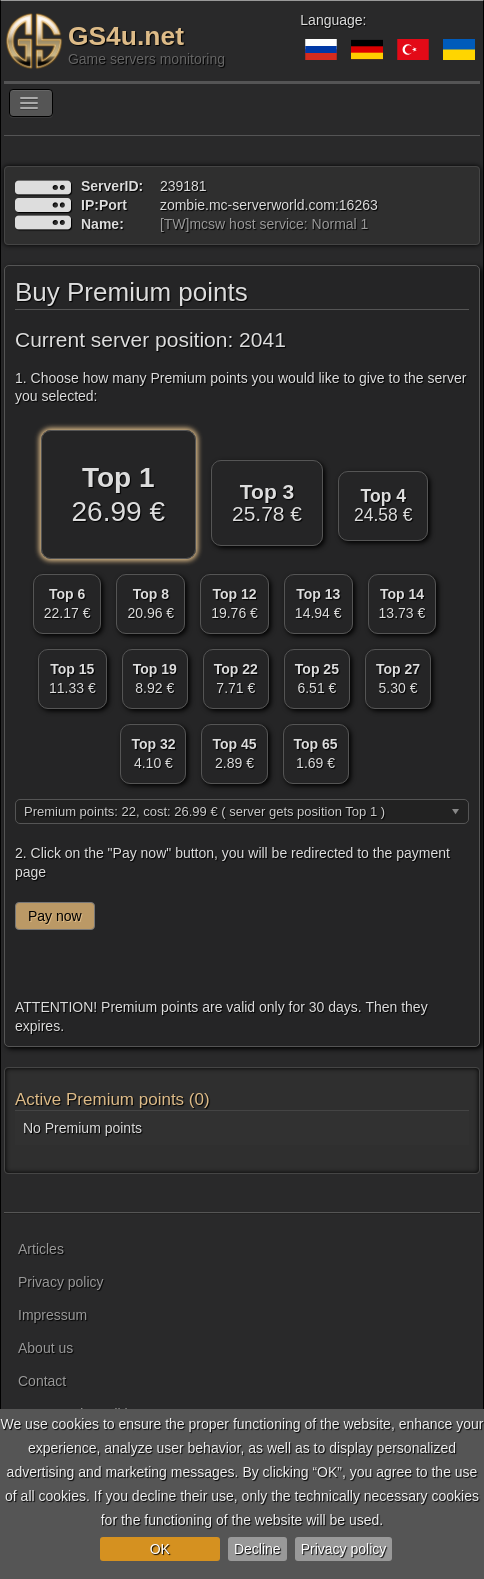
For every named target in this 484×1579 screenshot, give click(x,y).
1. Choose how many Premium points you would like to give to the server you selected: (240, 387)
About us (45, 1348)
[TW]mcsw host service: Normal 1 (264, 224)
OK (160, 1549)
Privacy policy (344, 1549)
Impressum (52, 1315)
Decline (257, 1549)
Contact (42, 1381)
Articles (41, 1249)
